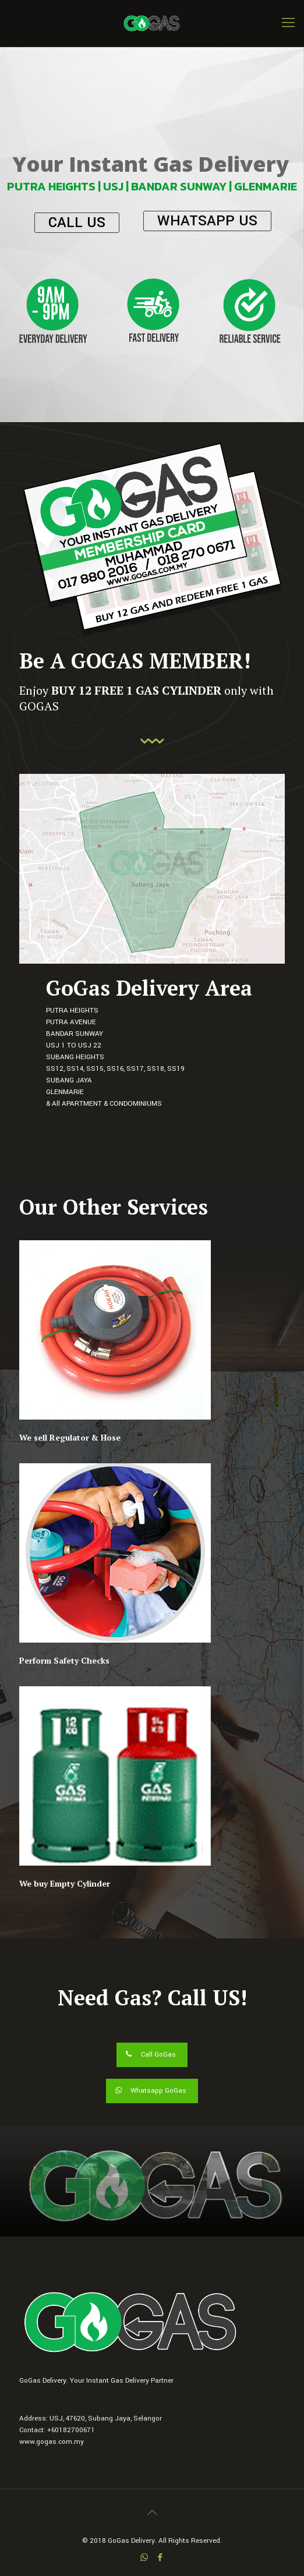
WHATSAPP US (207, 221)
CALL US (76, 223)
